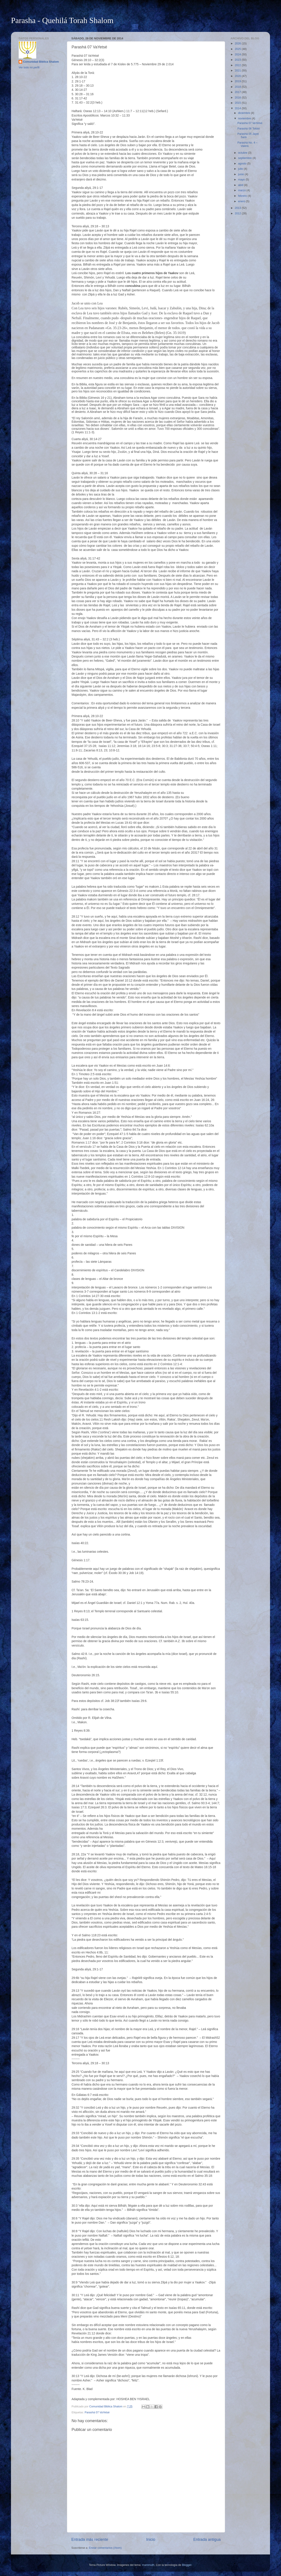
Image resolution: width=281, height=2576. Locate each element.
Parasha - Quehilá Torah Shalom (62, 20)
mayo (242, 179)
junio (241, 174)
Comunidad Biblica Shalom (41, 61)
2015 (238, 102)
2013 (238, 208)
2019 (238, 81)
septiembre (245, 158)
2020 (238, 76)
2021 (238, 70)
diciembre (244, 113)
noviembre (245, 118)
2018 (238, 86)
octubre (243, 152)
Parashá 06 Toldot (248, 128)
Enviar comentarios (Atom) (105, 2547)
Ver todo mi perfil (29, 67)
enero (242, 201)
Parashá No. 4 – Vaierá (247, 144)
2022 (238, 65)
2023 (238, 59)
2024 (238, 54)
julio (241, 168)
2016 (238, 97)
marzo (242, 190)
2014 (238, 108)
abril (241, 185)
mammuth (148, 2565)
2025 (238, 49)
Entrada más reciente (89, 2539)
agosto (242, 163)
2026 (238, 43)
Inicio (150, 2539)
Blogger (186, 2565)
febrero (243, 195)
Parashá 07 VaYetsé (97, 2412)
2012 (238, 213)
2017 (238, 92)
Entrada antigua (207, 2539)
